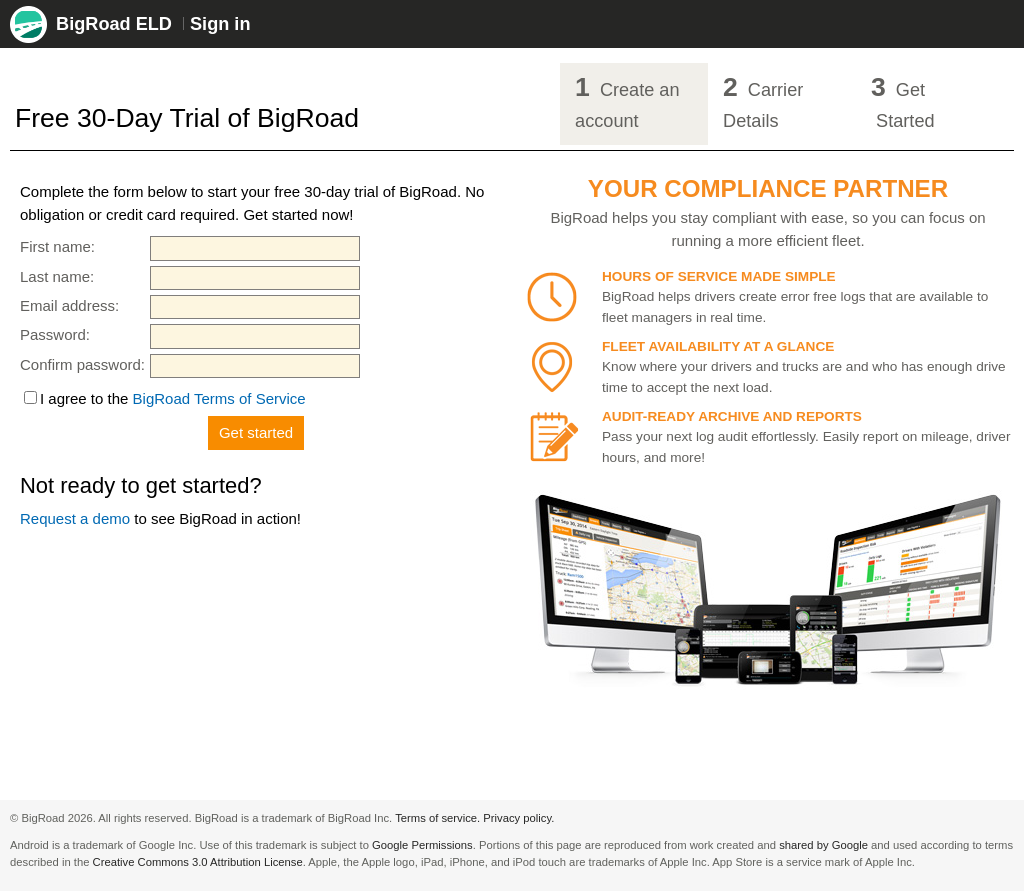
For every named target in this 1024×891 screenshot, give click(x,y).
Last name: (57, 276)
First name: (57, 246)
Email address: (69, 305)
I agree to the (173, 398)
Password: (55, 334)
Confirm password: (82, 364)
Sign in (220, 24)
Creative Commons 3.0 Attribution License (198, 862)
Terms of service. (437, 818)
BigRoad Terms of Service (219, 398)
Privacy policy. (518, 818)
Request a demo (75, 518)
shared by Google (823, 845)
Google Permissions (422, 845)
